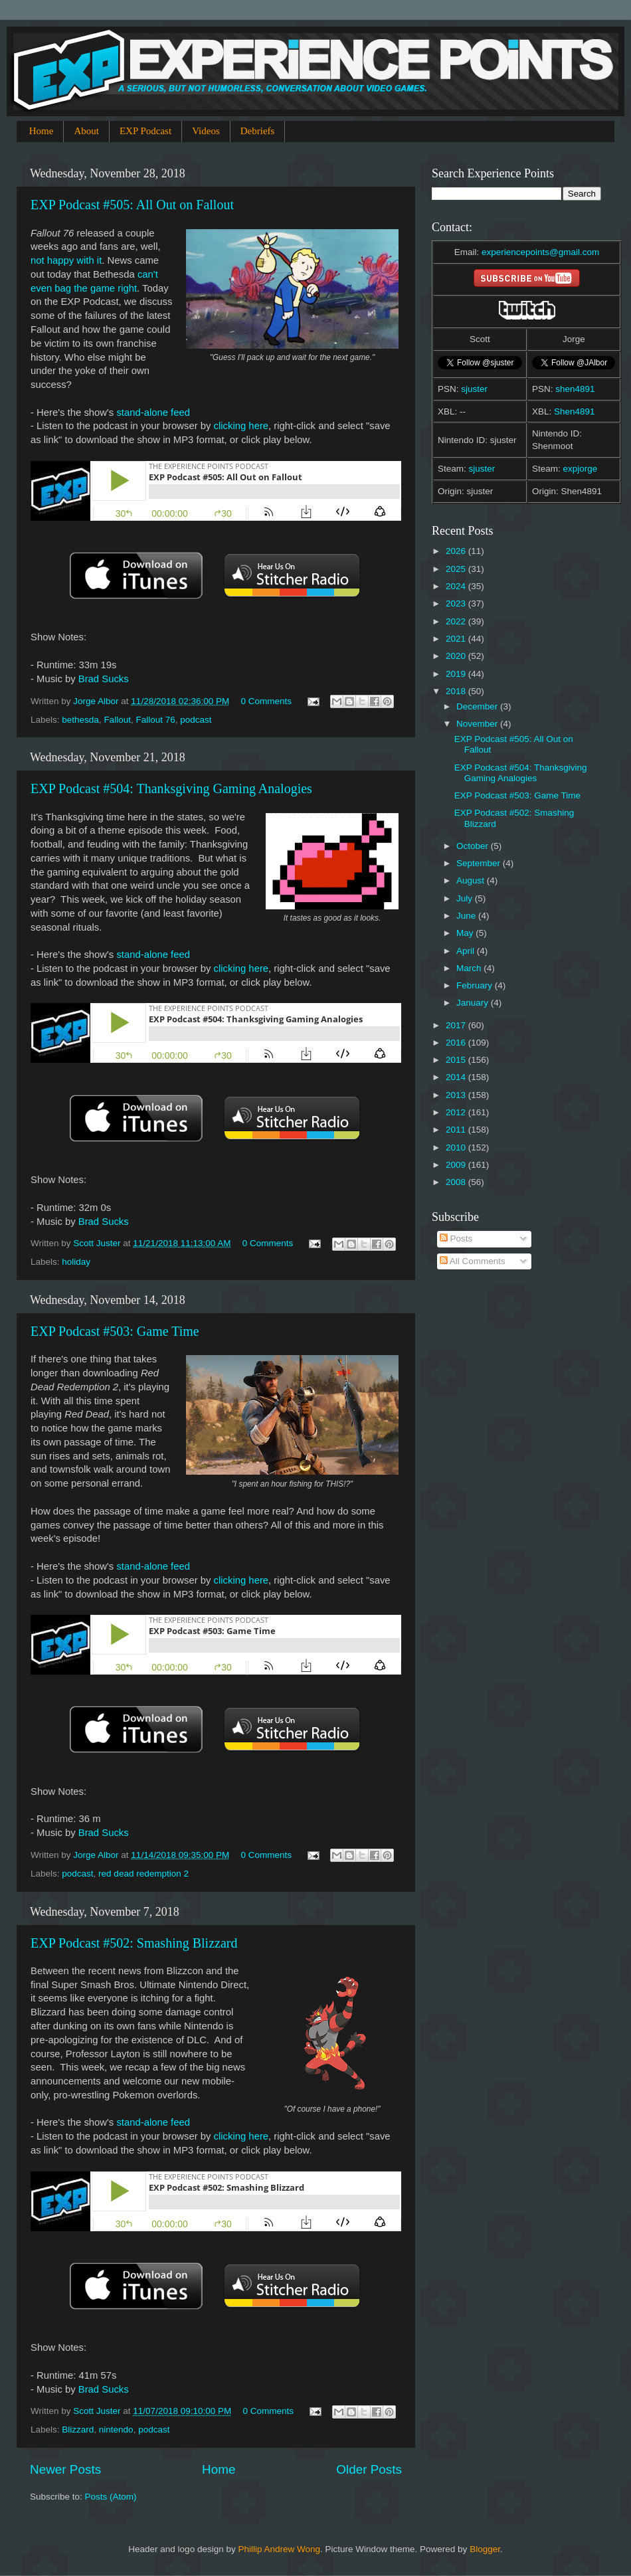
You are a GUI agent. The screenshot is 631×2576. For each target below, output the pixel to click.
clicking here (241, 425)
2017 (457, 1025)
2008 (457, 1182)
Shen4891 (574, 411)
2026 (457, 551)
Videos (206, 131)
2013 (457, 1095)
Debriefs (257, 131)
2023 (457, 603)
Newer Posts (65, 2469)
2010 (457, 1147)
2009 (457, 1165)
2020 (457, 656)
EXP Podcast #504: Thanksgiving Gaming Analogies (171, 788)
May (466, 933)
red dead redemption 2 (143, 1874)
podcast (195, 720)
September (479, 863)
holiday (76, 1262)
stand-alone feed (153, 412)
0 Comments (266, 701)
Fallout (117, 720)
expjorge (580, 469)
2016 (457, 1043)
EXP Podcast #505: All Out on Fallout (132, 204)
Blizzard (78, 2430)
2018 (457, 691)
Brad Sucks (103, 679)
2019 (457, 674)
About (86, 131)
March (470, 968)
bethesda (80, 720)
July (465, 898)
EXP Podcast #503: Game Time (115, 1331)
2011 (457, 1130)
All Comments (472, 1261)
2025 (457, 569)
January (473, 1003)
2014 (457, 1077)
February (475, 985)
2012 (457, 1112)
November (478, 724)
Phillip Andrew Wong (279, 2549)
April (466, 951)
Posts (456, 1238)
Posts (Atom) (111, 2497)
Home (41, 131)
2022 (457, 621)
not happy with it (66, 260)
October (473, 846)
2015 (457, 1060)
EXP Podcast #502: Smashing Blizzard (134, 1943)
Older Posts (369, 2469)
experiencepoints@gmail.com (540, 252)
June (467, 916)
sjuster (474, 389)
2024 (457, 586)
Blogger (485, 2549)
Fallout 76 (155, 720)
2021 (457, 639)
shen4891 (574, 389)
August (471, 880)
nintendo (116, 2430)
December (478, 706)
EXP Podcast (145, 131)
